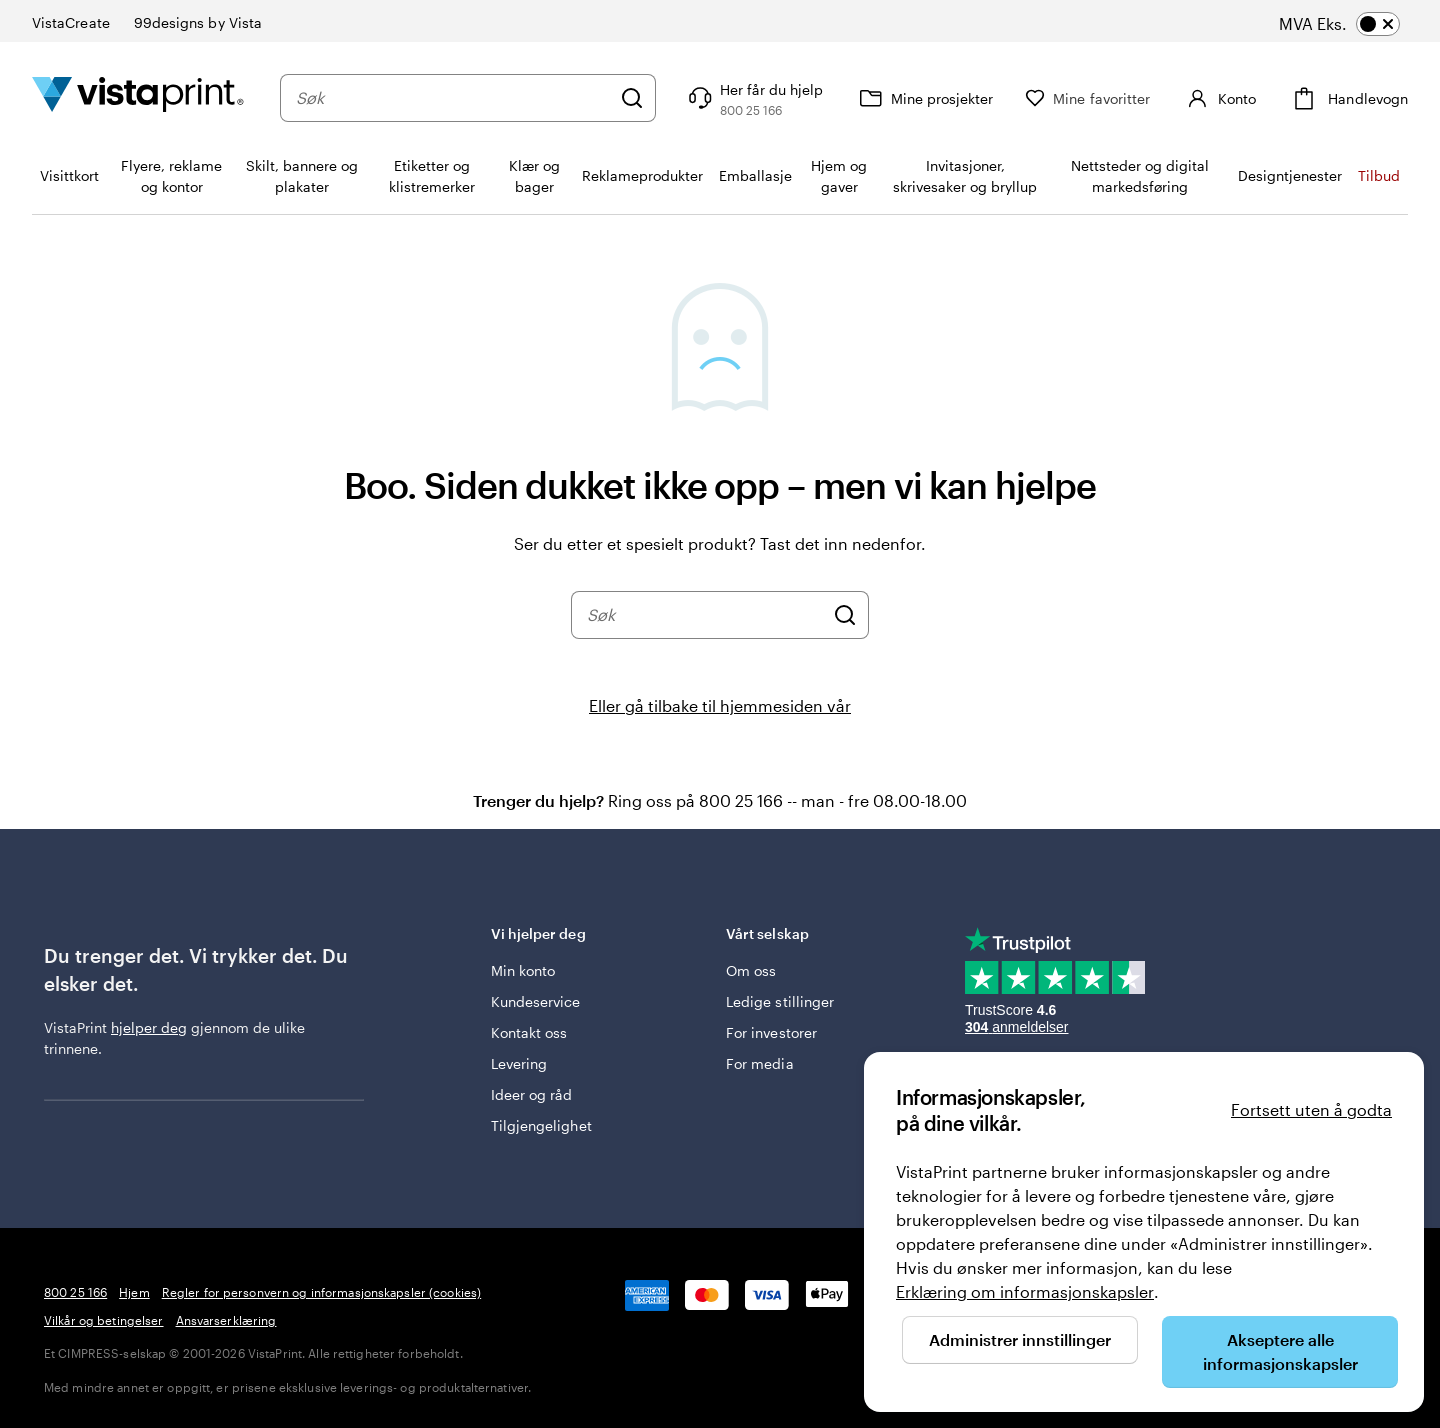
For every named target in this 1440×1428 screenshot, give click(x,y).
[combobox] (453, 98)
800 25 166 (75, 1292)
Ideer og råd (532, 1094)
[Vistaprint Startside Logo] (138, 97)
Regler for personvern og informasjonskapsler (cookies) (321, 1292)
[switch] (1358, 24)
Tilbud (1379, 175)
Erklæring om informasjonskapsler (1025, 1291)
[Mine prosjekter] (924, 98)
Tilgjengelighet (541, 1125)
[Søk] (632, 98)
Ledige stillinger (780, 1001)
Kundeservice (536, 1001)
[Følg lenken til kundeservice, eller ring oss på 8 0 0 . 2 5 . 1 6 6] (753, 98)
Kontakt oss (529, 1032)
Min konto (523, 970)
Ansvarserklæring (226, 1320)
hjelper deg (149, 1027)
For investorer (771, 1032)
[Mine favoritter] (1087, 98)
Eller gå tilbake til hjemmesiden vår (720, 705)
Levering (519, 1063)
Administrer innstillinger (1020, 1339)
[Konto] (1219, 98)
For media (760, 1063)
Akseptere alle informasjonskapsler (1280, 1351)
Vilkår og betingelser (104, 1320)
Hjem (134, 1292)
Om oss (751, 970)
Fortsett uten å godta (1311, 1109)
